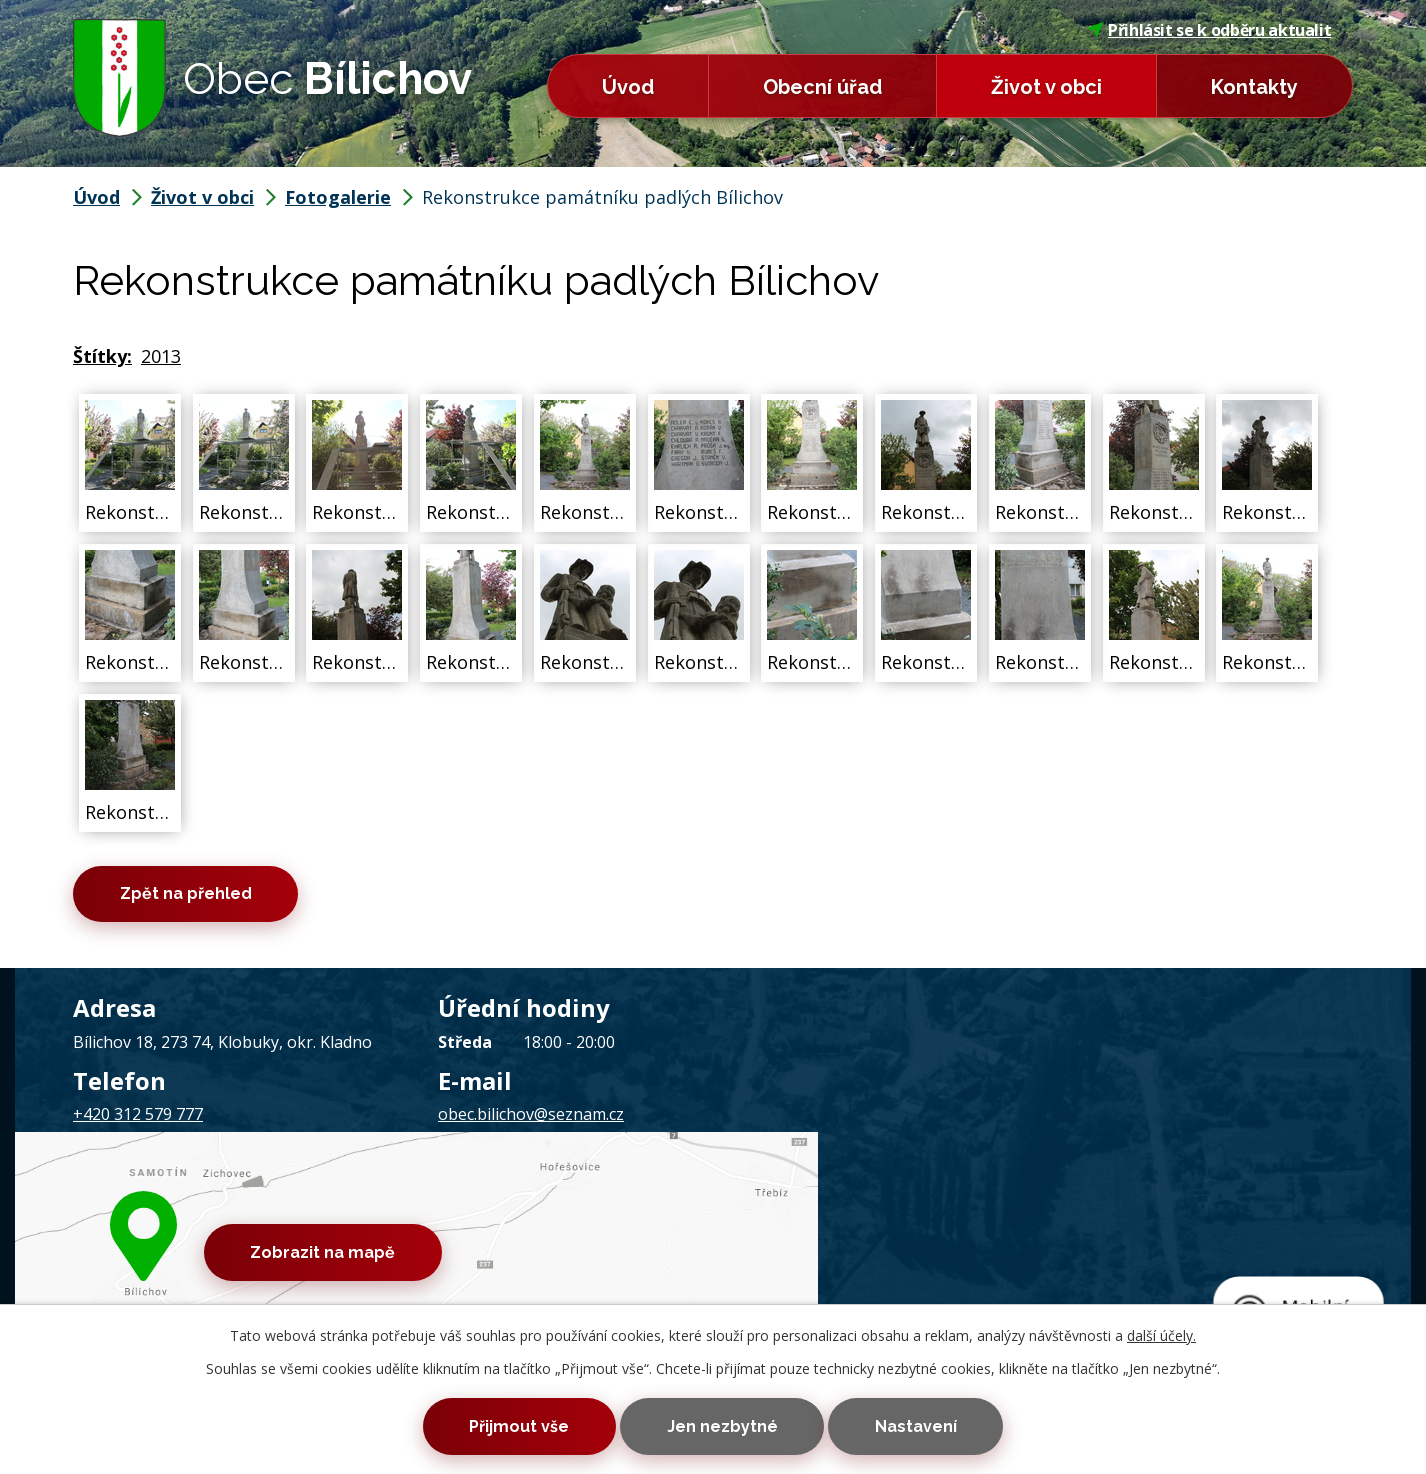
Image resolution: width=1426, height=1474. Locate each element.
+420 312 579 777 (138, 1117)
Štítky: (102, 356)
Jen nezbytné (722, 1425)
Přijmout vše (511, 1425)
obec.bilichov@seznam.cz (531, 1117)
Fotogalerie (338, 197)
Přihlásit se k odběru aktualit (1210, 30)
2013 (161, 356)
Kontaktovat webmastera (317, 1228)
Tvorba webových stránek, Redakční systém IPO (973, 1228)
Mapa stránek (464, 1228)
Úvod (628, 87)
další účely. (1161, 1332)
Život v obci (1046, 87)
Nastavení (924, 1425)
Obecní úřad (822, 87)
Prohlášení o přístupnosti (605, 1228)
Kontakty (1254, 87)
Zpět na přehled (190, 895)
